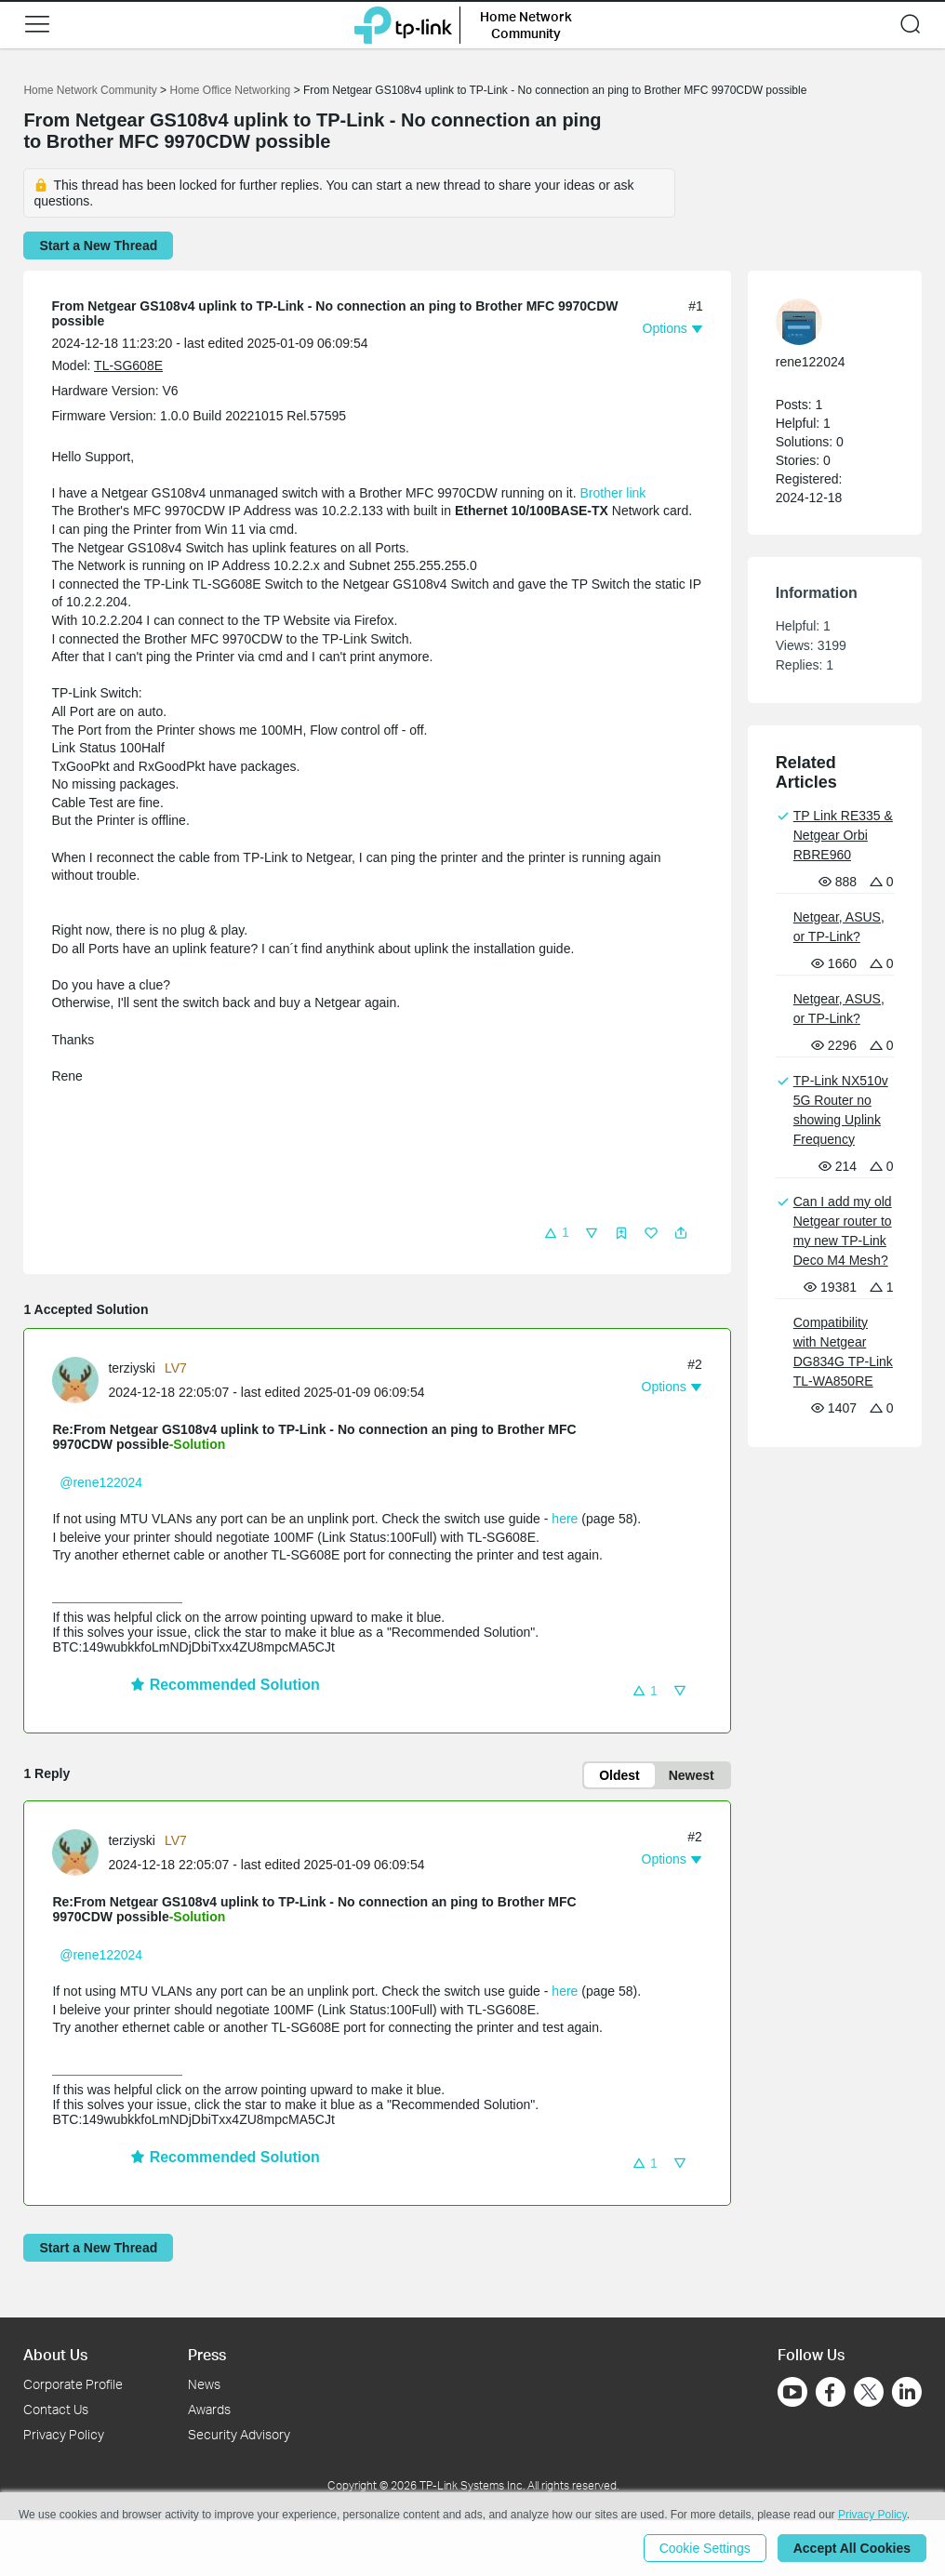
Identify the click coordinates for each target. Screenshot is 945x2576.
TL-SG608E (128, 365)
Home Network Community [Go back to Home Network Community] (89, 90)
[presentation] (75, 1380)
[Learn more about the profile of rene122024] (825, 322)
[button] (37, 24)
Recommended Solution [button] (225, 1685)
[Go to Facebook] (830, 2392)
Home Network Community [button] (526, 24)
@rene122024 (101, 1482)
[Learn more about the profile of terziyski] (80, 1378)
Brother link (612, 492)
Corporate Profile (73, 2384)
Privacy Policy (63, 2434)
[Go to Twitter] (869, 2393)
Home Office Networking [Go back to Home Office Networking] (229, 90)
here (565, 1518)
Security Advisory (239, 2434)
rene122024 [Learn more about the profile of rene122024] (810, 361)
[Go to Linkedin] (907, 2392)
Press (207, 2354)
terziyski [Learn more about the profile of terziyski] (131, 1368)
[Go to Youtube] (792, 2392)
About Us (55, 2354)
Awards (209, 2409)
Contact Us (55, 2409)
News (204, 2384)
